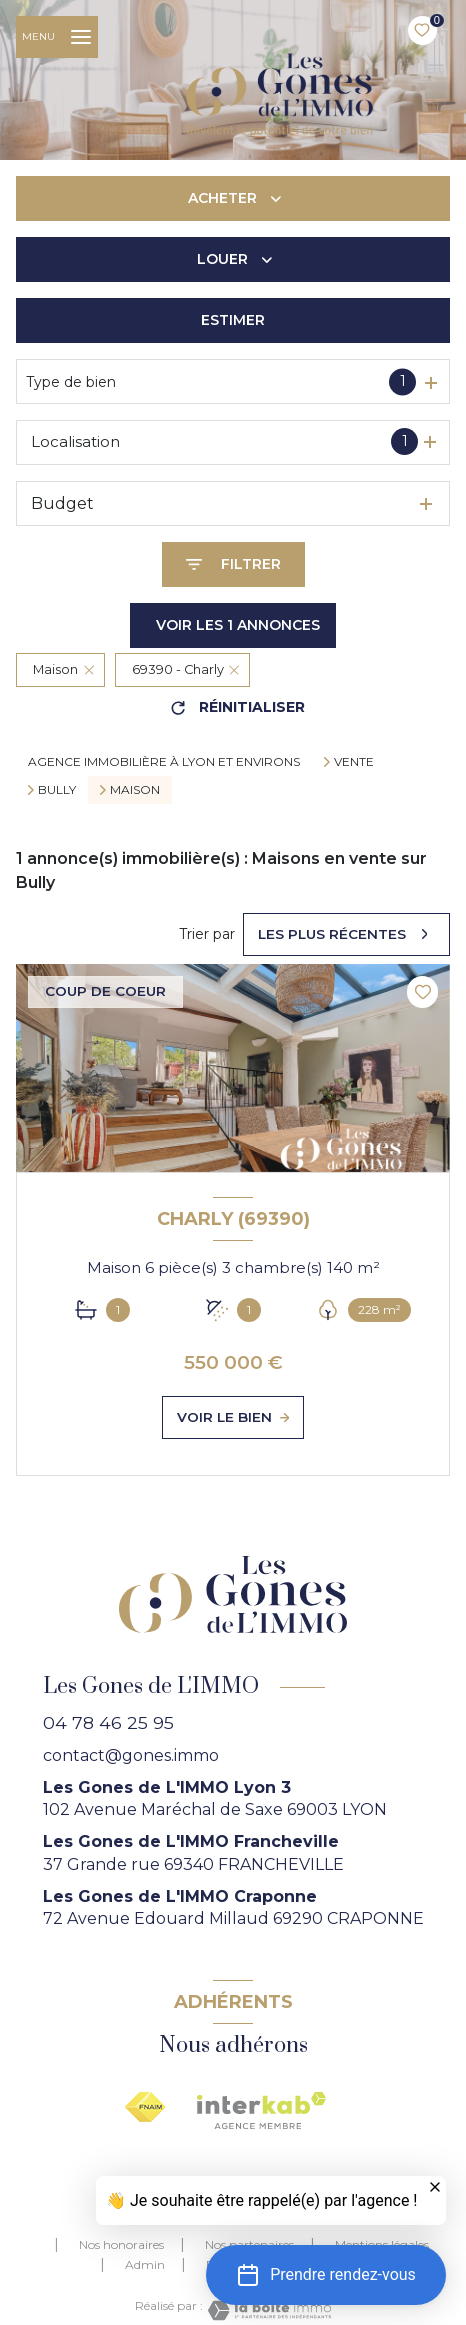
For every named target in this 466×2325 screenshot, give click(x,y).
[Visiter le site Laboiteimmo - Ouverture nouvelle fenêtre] (267, 2310)
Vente (354, 762)
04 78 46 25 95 (108, 1722)
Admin (145, 2264)
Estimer (233, 320)
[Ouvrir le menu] (57, 37)
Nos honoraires (121, 2244)
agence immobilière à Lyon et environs (164, 761)
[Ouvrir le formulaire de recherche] (233, 564)
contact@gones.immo (131, 1755)
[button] (326, 2275)
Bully (57, 790)
